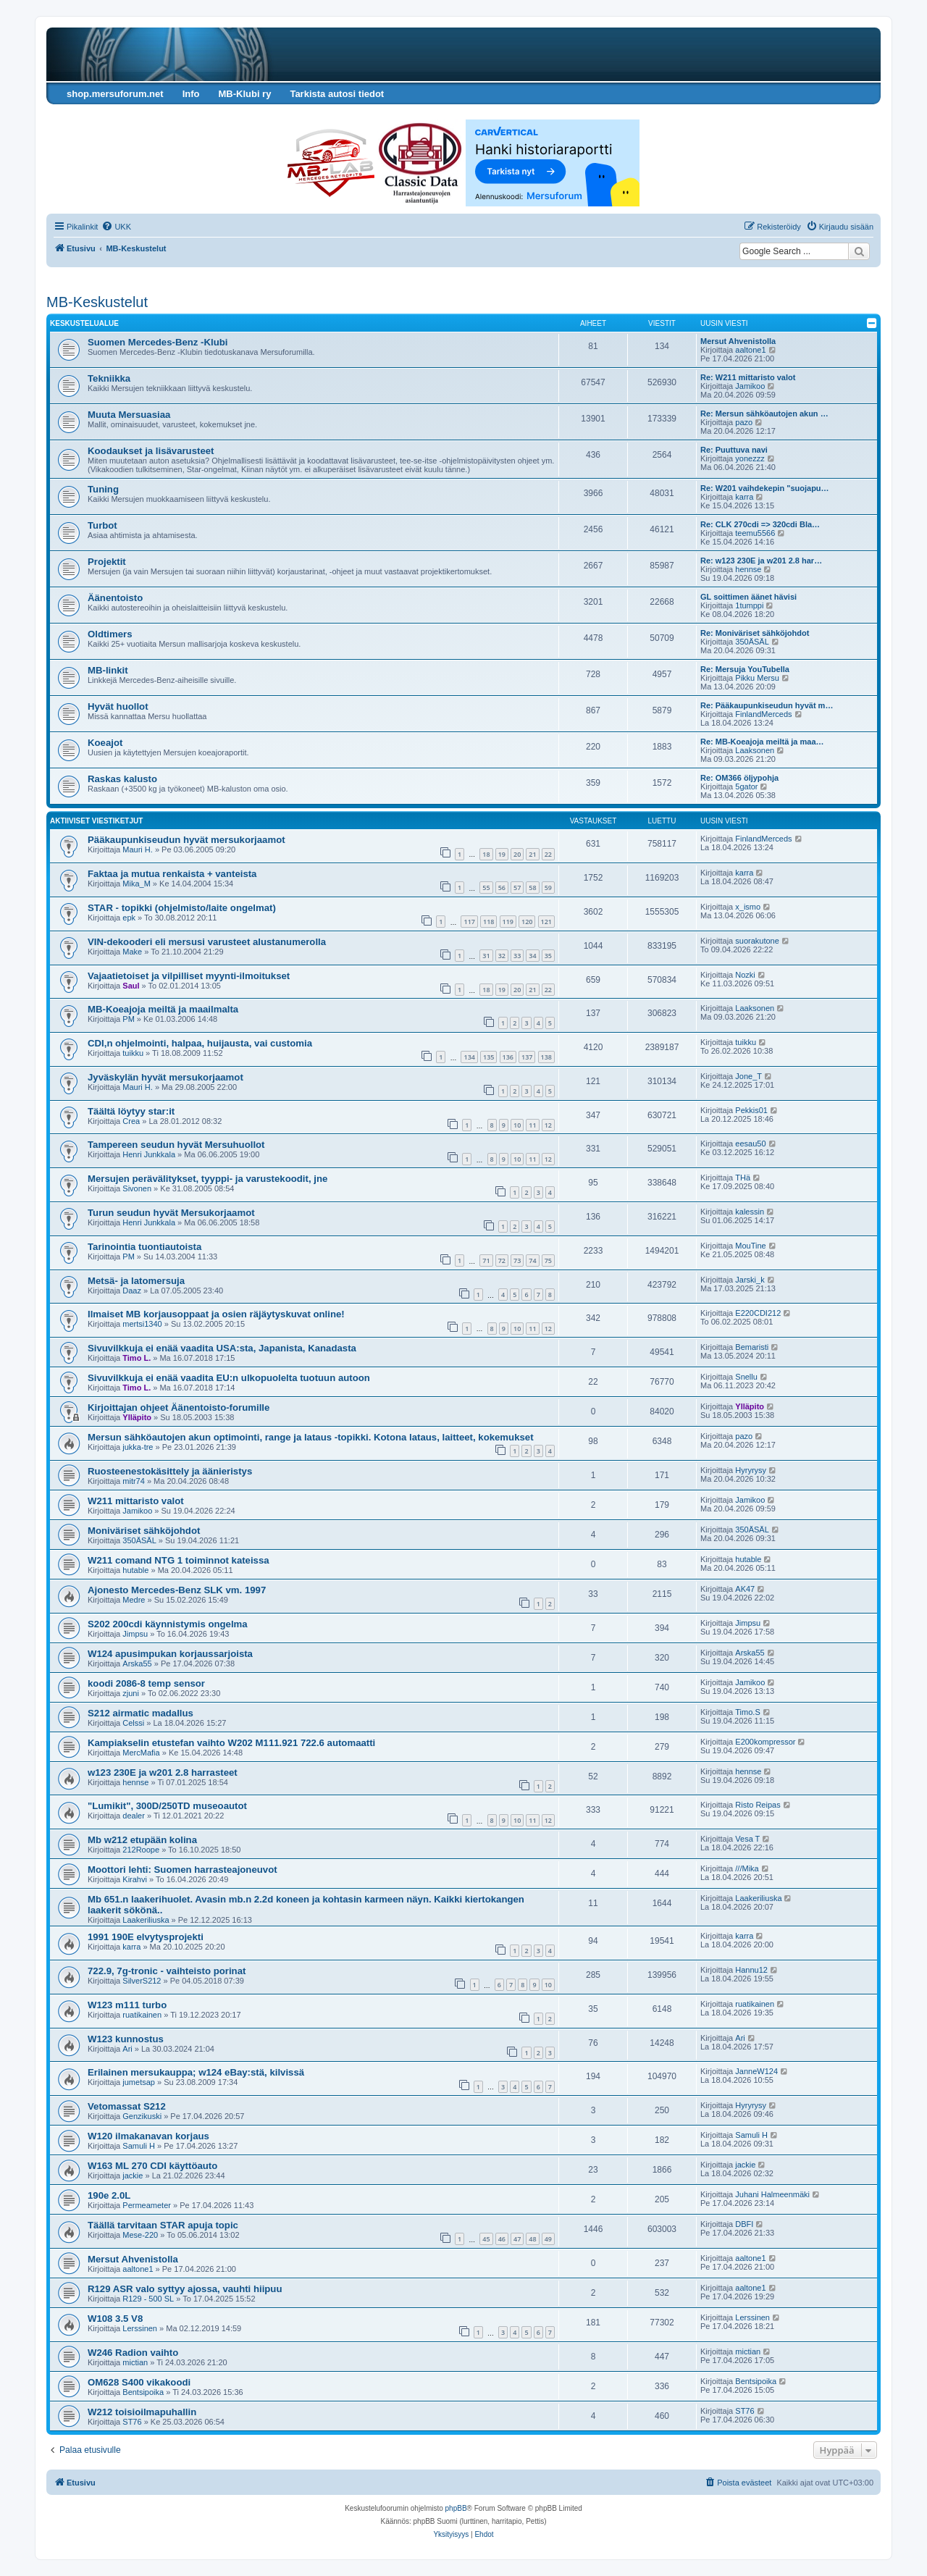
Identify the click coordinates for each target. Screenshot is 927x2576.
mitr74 (133, 1481)
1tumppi (749, 605)
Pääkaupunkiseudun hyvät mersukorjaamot (186, 839)
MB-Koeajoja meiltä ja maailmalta (163, 1009)
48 (532, 2239)
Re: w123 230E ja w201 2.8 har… (761, 560)
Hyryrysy (750, 1470)
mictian (135, 2362)
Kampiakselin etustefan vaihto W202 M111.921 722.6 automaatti (231, 1742)
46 (502, 2239)
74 (532, 1260)
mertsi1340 (142, 1324)
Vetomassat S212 (127, 2106)
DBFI (744, 2224)
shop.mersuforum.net (115, 93)
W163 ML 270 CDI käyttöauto (152, 2165)
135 (488, 1057)
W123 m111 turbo (127, 2005)
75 (548, 1260)
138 (546, 1057)
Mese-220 (140, 2235)
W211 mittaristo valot (136, 1500)
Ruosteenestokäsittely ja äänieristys (170, 1471)
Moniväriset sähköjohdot (144, 1530)
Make (132, 951)
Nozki (745, 974)
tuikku (132, 1053)
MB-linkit (108, 670)
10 (517, 1125)
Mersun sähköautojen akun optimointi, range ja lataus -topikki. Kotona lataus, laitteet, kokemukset (311, 1437)
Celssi (133, 1723)
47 (517, 2239)
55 (486, 887)
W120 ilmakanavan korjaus (148, 2136)
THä (742, 1177)
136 (508, 1057)
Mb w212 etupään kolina (142, 1839)
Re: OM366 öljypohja (739, 777)
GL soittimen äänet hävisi (748, 596)
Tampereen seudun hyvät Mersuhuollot (176, 1144)
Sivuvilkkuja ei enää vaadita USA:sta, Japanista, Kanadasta (222, 1348)
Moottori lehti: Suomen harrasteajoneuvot (182, 1869)
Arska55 (136, 1663)
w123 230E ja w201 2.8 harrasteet (163, 1772)
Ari (127, 2048)
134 (469, 1057)
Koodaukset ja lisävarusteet (151, 450)
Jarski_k (749, 1279)
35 (548, 955)
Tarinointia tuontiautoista (144, 1246)
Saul (130, 985)
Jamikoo (750, 386)
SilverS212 (141, 1980)
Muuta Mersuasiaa (129, 414)
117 (469, 921)
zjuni (130, 1693)
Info (191, 93)
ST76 (131, 2421)
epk (128, 917)
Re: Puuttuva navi (734, 449)
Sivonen (136, 1188)
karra (744, 496)
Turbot (102, 525)
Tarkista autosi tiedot (337, 93)
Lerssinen (139, 2328)
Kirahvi (134, 1879)
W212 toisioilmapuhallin (142, 2412)
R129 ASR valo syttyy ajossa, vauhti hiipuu (185, 2288)
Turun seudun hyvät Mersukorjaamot (171, 1212)
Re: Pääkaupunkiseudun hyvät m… (766, 705)
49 (548, 2239)
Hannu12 (751, 1969)
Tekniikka (109, 378)
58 (532, 887)
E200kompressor (765, 1741)
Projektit (107, 561)
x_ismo (747, 906)
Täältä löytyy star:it (131, 1111)
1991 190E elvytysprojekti (146, 1936)
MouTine (750, 1245)
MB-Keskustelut (97, 302)
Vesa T (747, 1838)
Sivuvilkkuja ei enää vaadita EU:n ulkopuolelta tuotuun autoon (229, 1377)
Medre (133, 1599)
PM (128, 1019)
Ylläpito (136, 1417)
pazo (743, 422)
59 (548, 887)
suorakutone (757, 940)
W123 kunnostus (126, 2039)
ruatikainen (142, 2014)
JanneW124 (756, 2071)
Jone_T (748, 1076)
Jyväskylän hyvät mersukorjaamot (165, 1077)
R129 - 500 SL (148, 2298)
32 (502, 955)
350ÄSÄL (751, 641)
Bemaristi (751, 1347)
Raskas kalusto (122, 778)
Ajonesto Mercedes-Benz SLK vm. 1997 (177, 1590)
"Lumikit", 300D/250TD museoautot (167, 1805)
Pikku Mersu (757, 678)
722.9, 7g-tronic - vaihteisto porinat (167, 1970)
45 (486, 2239)
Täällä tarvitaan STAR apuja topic (163, 2225)
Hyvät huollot (118, 706)
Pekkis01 (751, 1110)
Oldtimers (110, 634)
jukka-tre (137, 1447)
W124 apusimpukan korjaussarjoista (170, 1653)
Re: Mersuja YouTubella (744, 669)
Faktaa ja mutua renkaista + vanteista (172, 873)
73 (517, 1260)
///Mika (746, 1868)
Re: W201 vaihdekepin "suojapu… (764, 488)
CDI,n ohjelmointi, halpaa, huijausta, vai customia (200, 1043)
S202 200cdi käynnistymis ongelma (168, 1624)
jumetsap (138, 2082)
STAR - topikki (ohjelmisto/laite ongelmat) (182, 907)
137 (526, 1057)
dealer (133, 1815)
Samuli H (138, 2145)
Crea (131, 1121)
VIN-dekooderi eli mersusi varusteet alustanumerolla (207, 941)
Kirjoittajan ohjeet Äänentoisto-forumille (178, 1407)
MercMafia (140, 1752)
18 (486, 854)
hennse (748, 569)
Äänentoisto (115, 597)
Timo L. (136, 1358)
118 (488, 921)
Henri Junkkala (148, 1154)
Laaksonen (754, 750)
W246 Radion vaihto (133, 2352)
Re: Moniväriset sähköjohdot (754, 633)
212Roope (140, 1849)
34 (532, 955)
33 (517, 955)
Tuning (103, 489)
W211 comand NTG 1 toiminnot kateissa (178, 1560)
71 (486, 1260)
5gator (746, 786)
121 (546, 921)
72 (502, 1260)
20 (517, 854)
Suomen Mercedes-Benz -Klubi (157, 342)
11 (532, 1125)
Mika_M (136, 883)
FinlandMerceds (763, 714)
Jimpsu (135, 1633)
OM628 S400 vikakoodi (139, 2382)
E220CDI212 (758, 1313)
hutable (135, 1570)
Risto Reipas (757, 1804)
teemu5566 (755, 533)
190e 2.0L (109, 2195)
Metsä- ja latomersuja (136, 1280)
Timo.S (747, 1712)
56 (502, 887)
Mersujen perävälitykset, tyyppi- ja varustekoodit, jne (207, 1178)
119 (508, 921)
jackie (132, 2175)
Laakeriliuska (145, 1920)
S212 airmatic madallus (140, 1713)
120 (526, 921)
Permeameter (146, 2205)
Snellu (746, 1376)
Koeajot (105, 742)
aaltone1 (750, 349)
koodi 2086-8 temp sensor (146, 1683)
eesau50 (750, 1143)
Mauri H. (137, 849)
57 (517, 887)
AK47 (745, 1589)
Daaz (131, 1290)
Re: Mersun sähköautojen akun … (764, 413)
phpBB (456, 2508)
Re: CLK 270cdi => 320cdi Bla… (760, 524)
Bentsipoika (143, 2392)
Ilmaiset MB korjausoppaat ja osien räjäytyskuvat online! (216, 1314)
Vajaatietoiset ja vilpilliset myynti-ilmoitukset (189, 975)
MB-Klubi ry (244, 93)
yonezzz (749, 458)
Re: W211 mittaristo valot (747, 377)
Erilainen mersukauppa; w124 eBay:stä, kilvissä (196, 2072)
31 (486, 955)
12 (548, 1125)
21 (532, 854)
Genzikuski (142, 2116)
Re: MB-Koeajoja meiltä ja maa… (762, 741)
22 (548, 854)
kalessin (749, 1211)
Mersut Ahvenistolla (738, 341)
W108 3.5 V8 (115, 2318)
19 (502, 854)
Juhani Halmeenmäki (772, 2194)
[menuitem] (116, 226)
